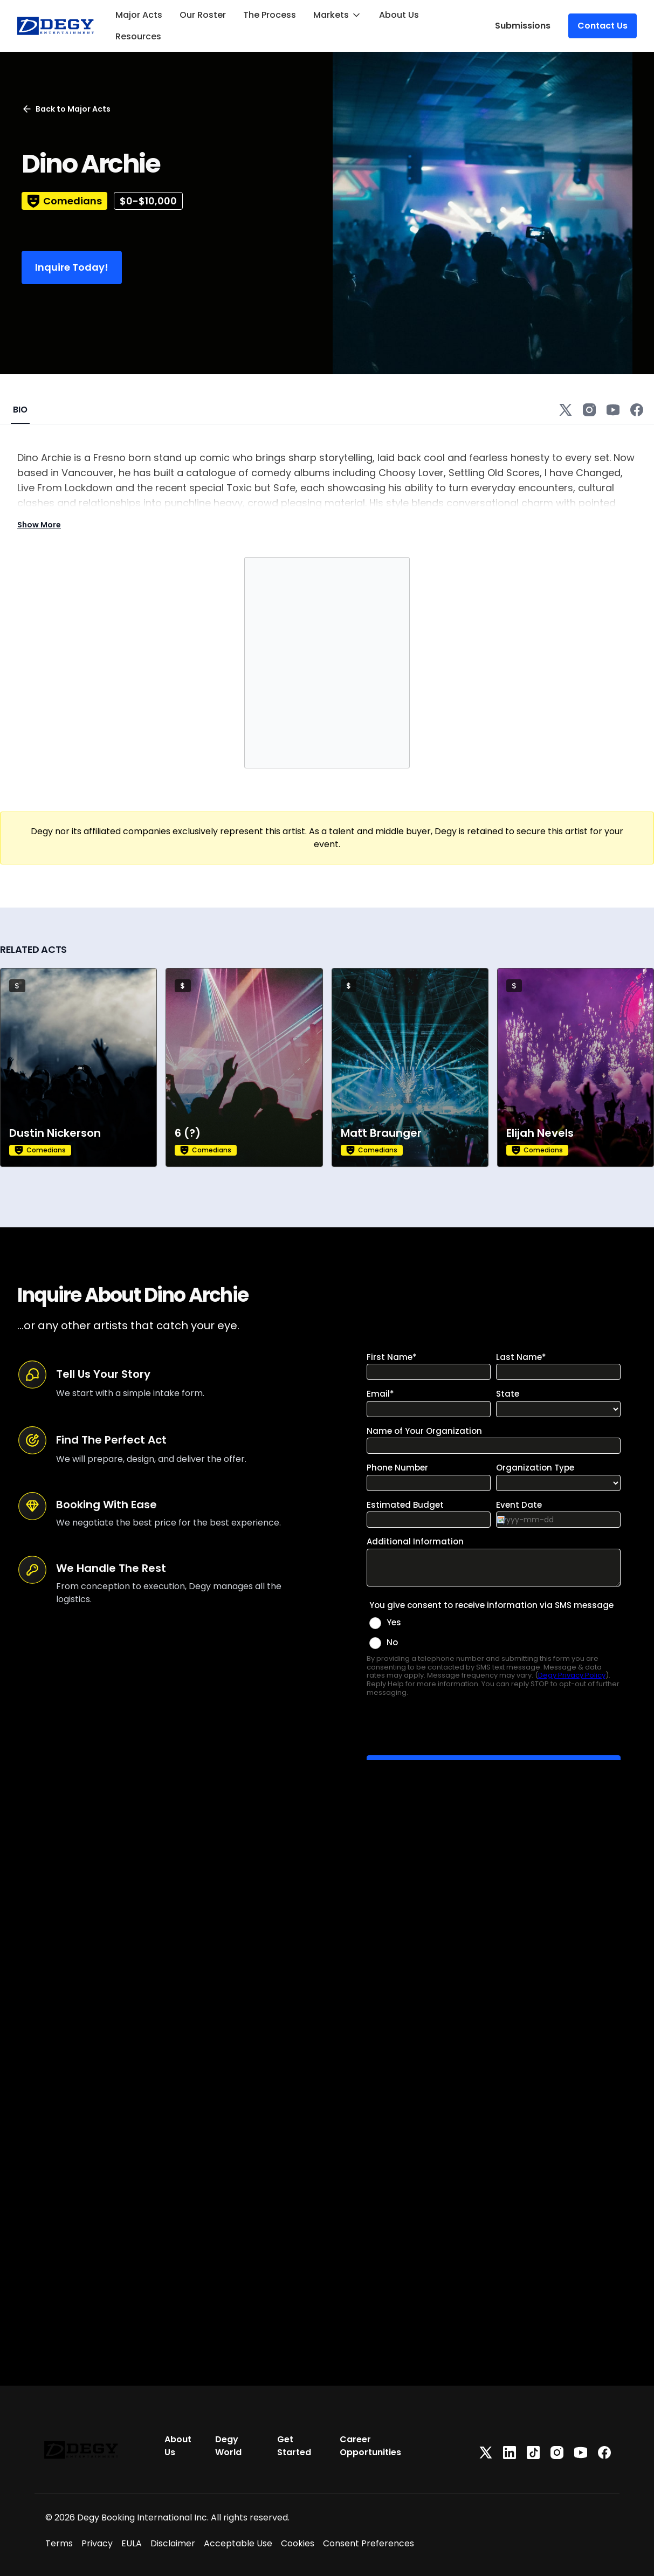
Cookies (297, 2543)
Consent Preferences (368, 2543)
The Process (269, 15)
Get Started (294, 2445)
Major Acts (138, 15)
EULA (131, 2543)
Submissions (522, 25)
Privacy (97, 2543)
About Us (399, 15)
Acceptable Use (238, 2543)
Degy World (228, 2445)
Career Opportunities (370, 2445)
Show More (39, 524)
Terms (59, 2543)
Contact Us (602, 25)
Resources (138, 36)
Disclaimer (172, 2543)
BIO (20, 409)
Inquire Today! (71, 267)
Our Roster (203, 15)
